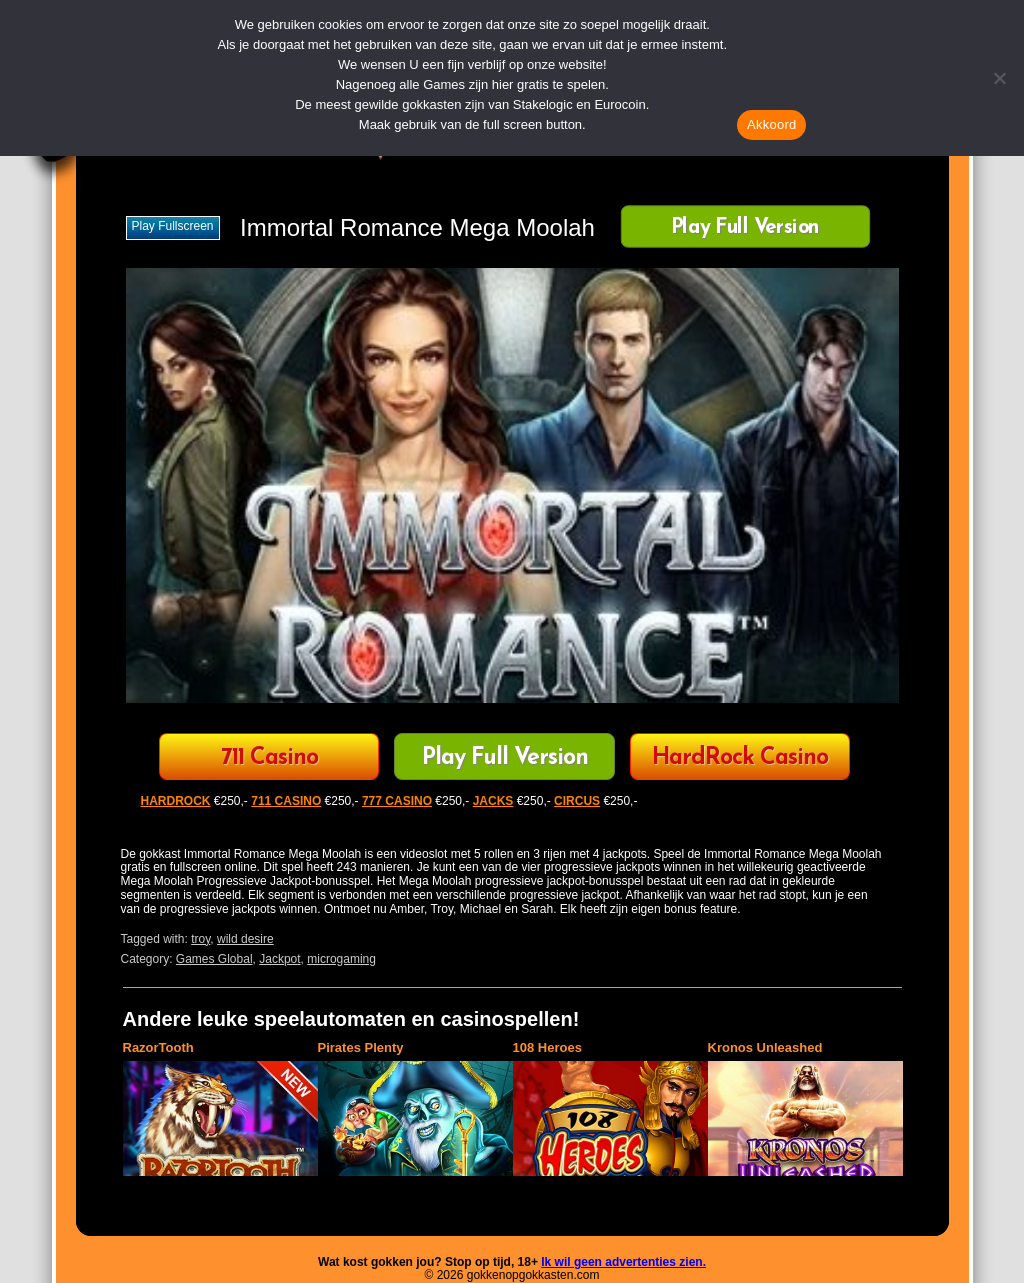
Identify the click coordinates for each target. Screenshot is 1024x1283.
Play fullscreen (173, 226)
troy (200, 939)
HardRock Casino (740, 758)
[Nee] (999, 78)
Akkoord (771, 124)
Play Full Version (744, 228)
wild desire (245, 939)
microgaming (341, 959)
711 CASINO (286, 801)
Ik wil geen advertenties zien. (623, 1262)
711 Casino (269, 758)
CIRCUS (577, 801)
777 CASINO (397, 801)
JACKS (493, 801)
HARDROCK (176, 801)
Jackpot (279, 959)
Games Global (214, 959)
